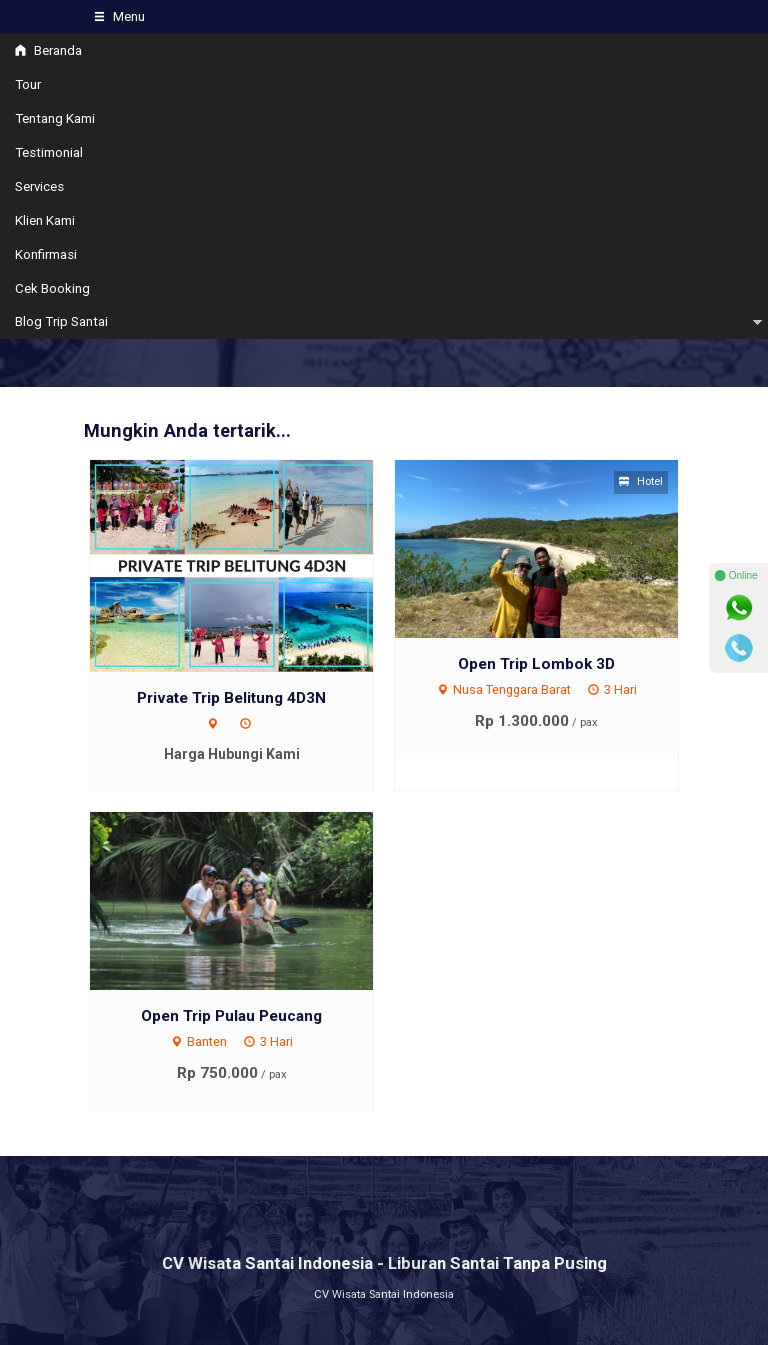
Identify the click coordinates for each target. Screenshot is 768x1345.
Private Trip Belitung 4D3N (231, 698)
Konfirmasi (46, 254)
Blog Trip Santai (61, 321)
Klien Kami (45, 220)
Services (39, 186)
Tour (28, 84)
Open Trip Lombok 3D (536, 664)
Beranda (48, 50)
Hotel (641, 481)
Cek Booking (52, 288)
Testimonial (49, 152)
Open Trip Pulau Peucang (231, 1016)
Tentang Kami (55, 118)
